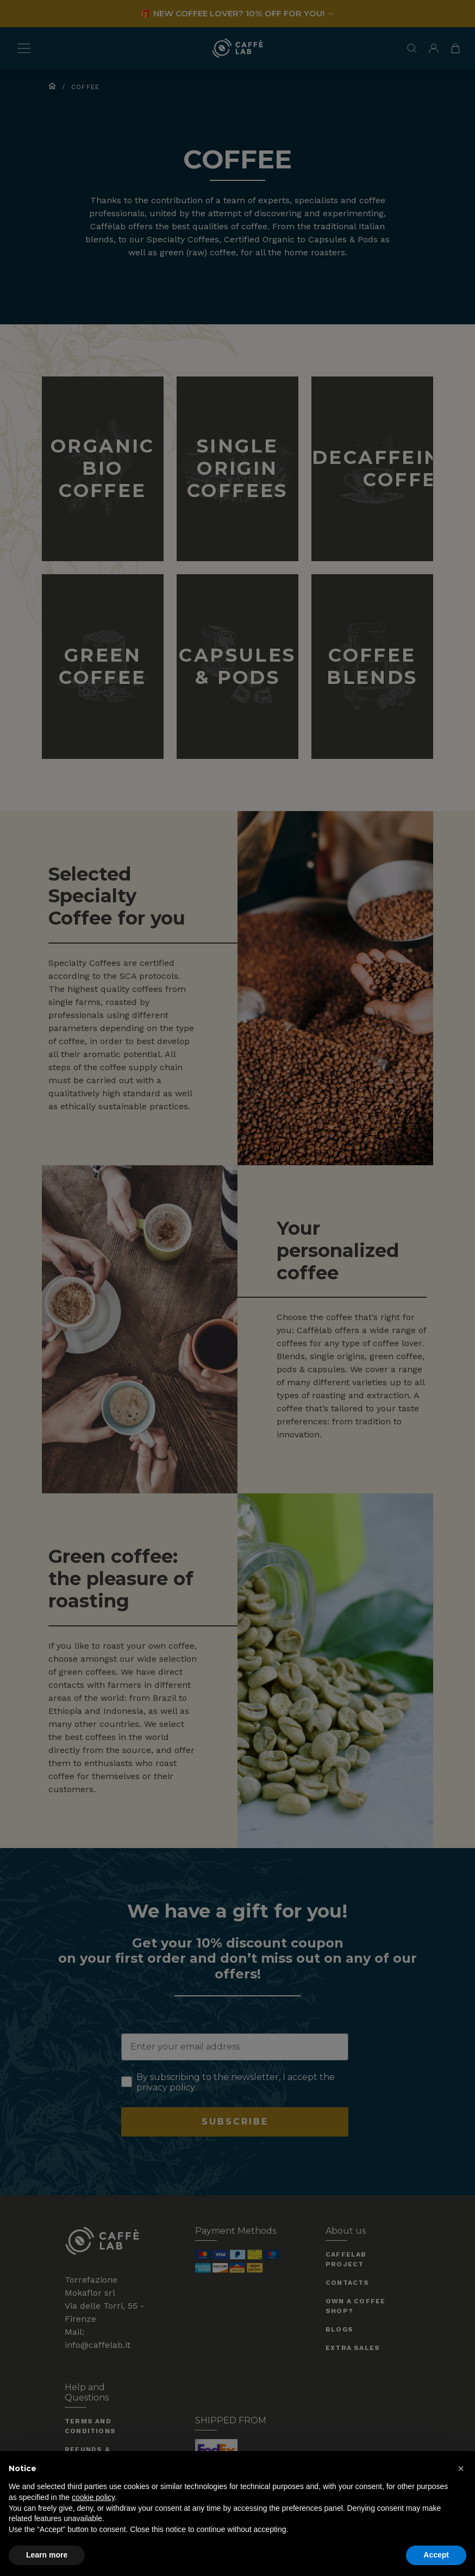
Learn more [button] (46, 2554)
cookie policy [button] (93, 2497)
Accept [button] (436, 2554)
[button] (461, 2468)
